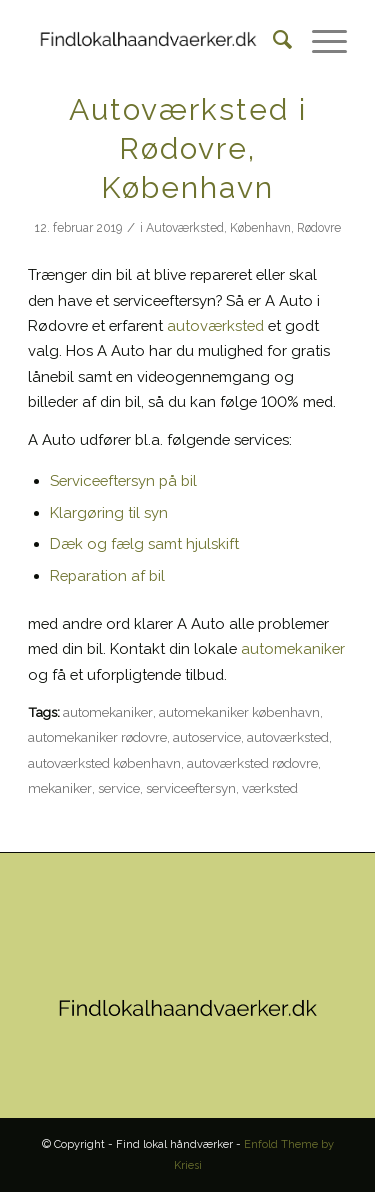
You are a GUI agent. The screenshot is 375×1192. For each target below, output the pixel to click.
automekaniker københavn (239, 712)
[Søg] (272, 40)
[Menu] (319, 40)
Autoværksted (185, 228)
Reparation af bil (107, 575)
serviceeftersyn (191, 788)
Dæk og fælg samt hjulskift (144, 543)
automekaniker (293, 648)
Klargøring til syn (109, 512)
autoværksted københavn (104, 763)
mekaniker (60, 788)
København (260, 228)
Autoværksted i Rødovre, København (188, 148)
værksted (270, 788)
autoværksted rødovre (252, 763)
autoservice (207, 737)
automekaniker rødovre (97, 737)
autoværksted (215, 325)
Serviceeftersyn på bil (123, 480)
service (119, 788)
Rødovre (319, 228)
